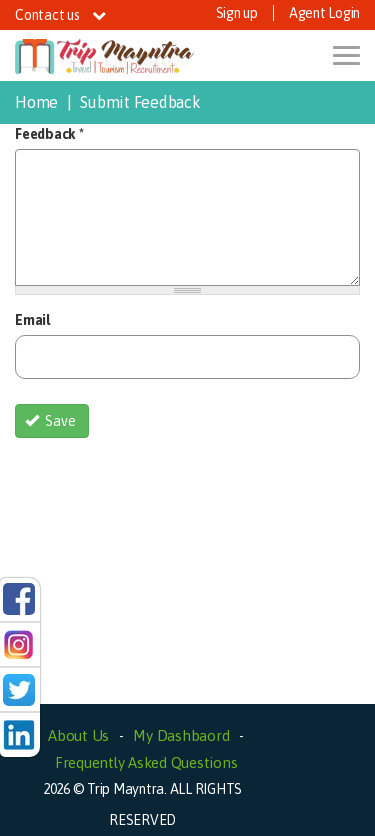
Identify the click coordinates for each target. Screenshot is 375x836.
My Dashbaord (181, 735)
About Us (78, 735)
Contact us (60, 15)
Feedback (49, 134)
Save (51, 421)
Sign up (237, 13)
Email (32, 320)
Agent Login (324, 13)
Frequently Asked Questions (146, 762)
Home (36, 102)
